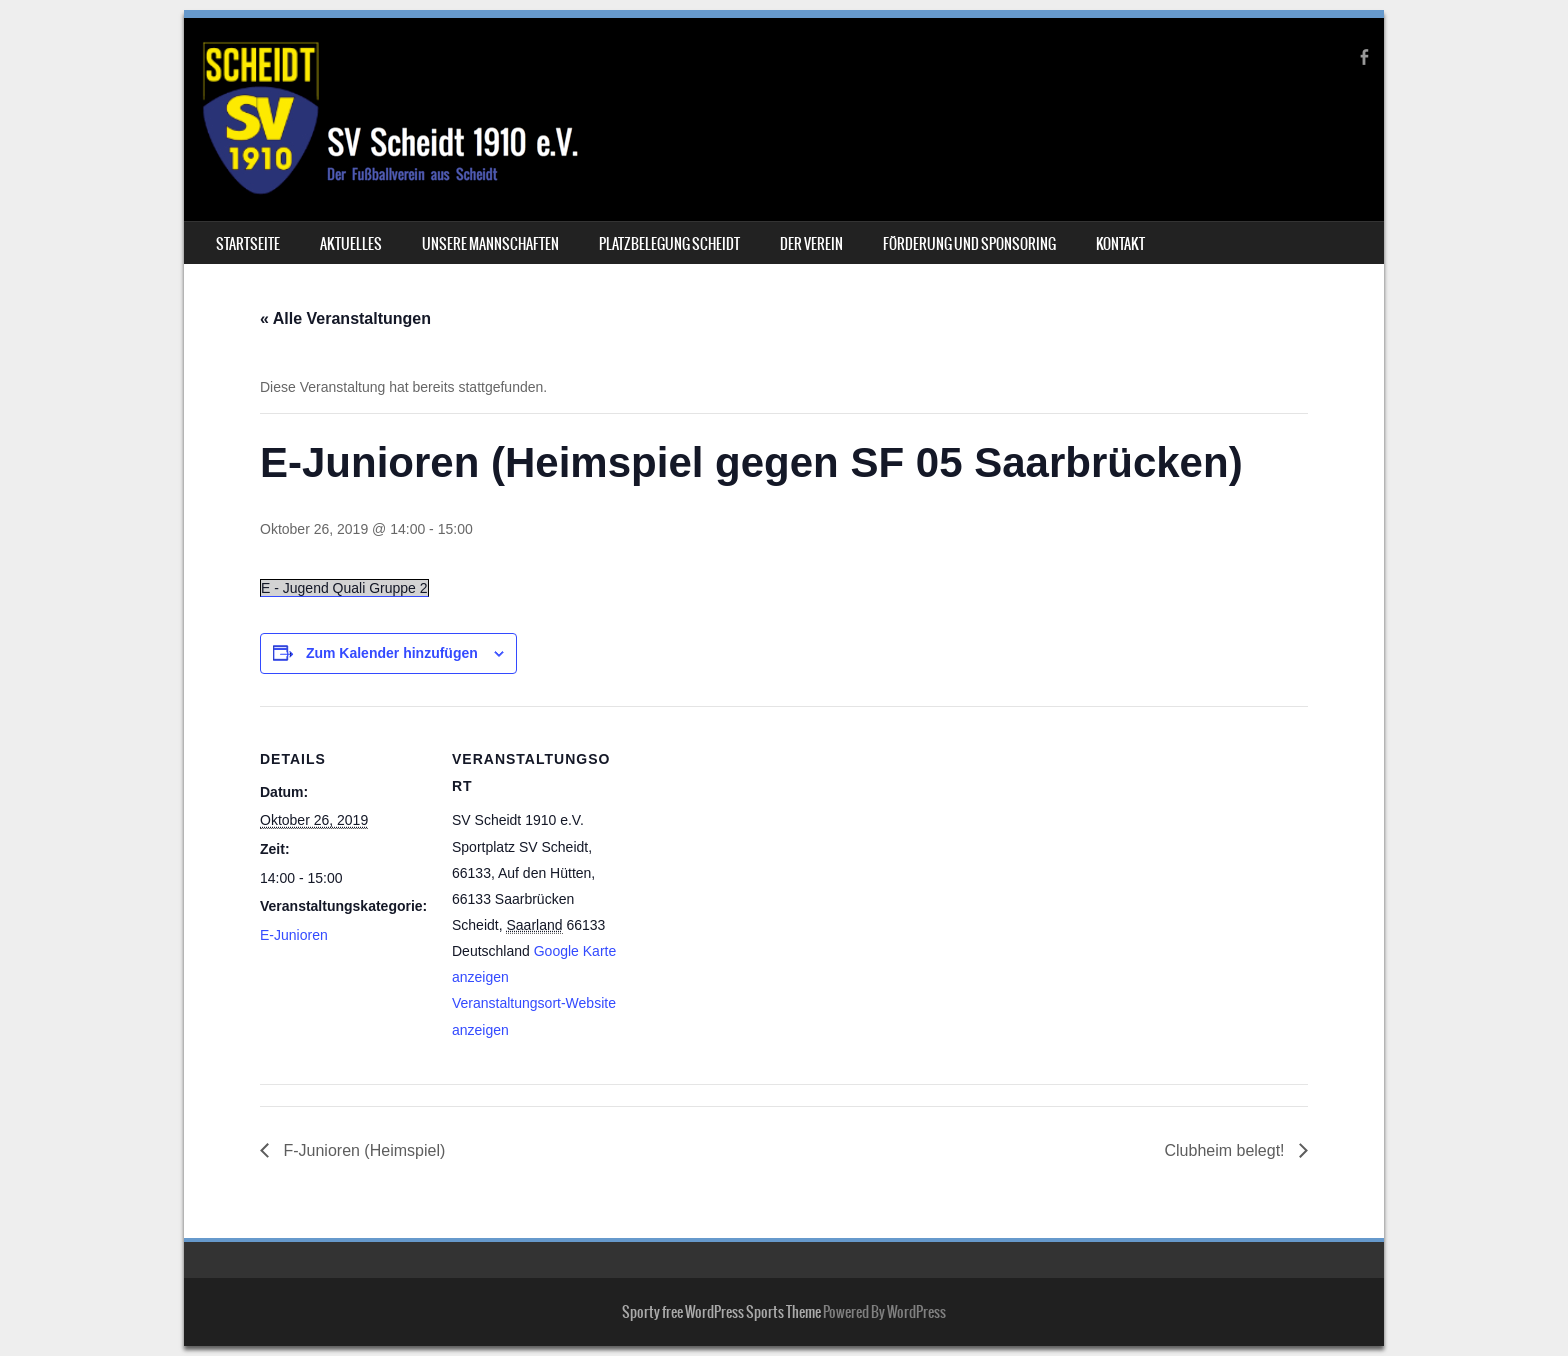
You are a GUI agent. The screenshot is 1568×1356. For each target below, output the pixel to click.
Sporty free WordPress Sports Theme (721, 1312)
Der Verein (811, 244)
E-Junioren (294, 935)
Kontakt (1120, 244)
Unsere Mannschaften (490, 244)
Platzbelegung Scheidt (669, 244)
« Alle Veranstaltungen (345, 318)
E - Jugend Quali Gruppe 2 (344, 588)
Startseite (248, 244)
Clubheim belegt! (1226, 1150)
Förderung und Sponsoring (969, 244)
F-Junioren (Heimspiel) (362, 1150)
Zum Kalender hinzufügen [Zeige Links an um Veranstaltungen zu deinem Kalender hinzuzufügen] (392, 653)
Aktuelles (351, 244)
